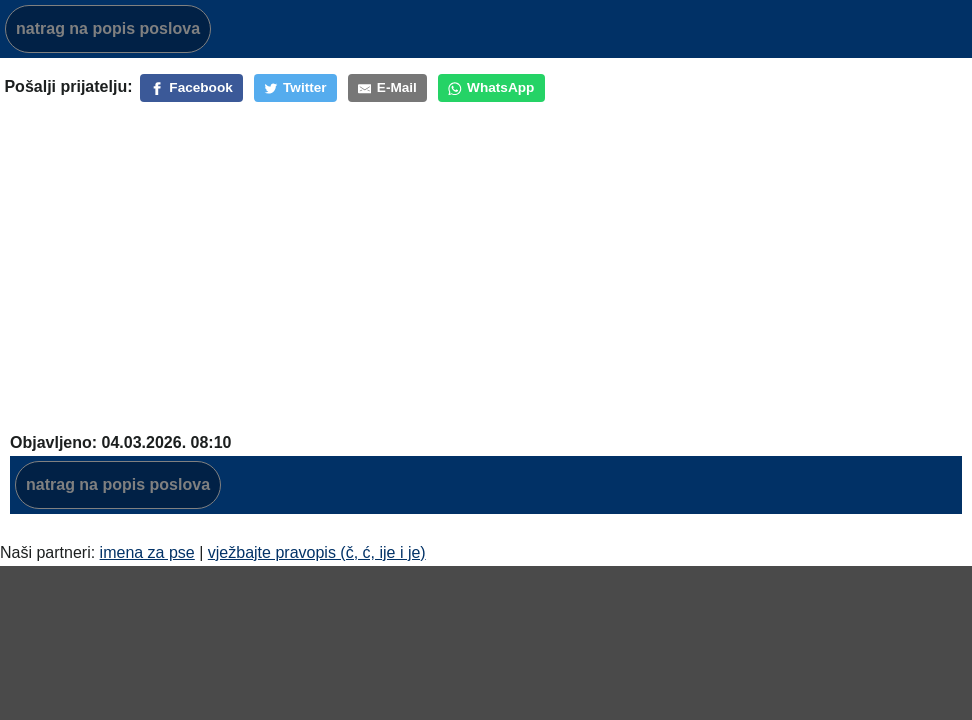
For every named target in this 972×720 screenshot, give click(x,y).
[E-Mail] (387, 88)
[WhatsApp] (491, 88)
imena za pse (147, 552)
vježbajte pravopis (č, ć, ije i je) (317, 552)
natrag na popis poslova (108, 28)
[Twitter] (295, 88)
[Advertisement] (486, 255)
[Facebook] (191, 88)
